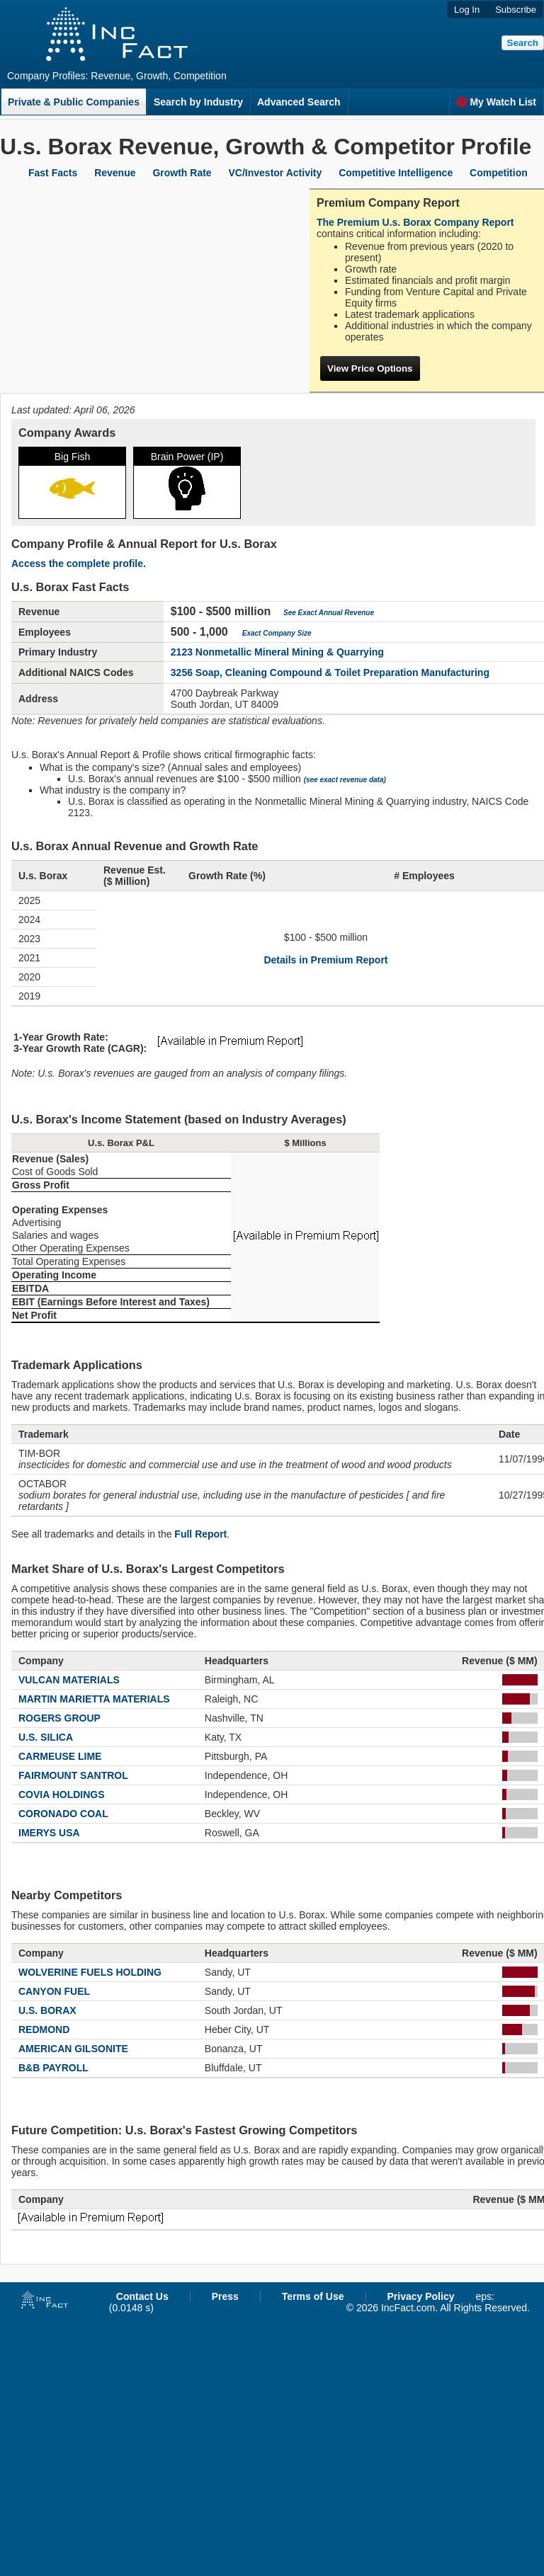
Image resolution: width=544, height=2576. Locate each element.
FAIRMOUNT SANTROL (73, 1775)
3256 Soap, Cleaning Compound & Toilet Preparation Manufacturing (330, 672)
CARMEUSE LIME (59, 1756)
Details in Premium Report (325, 960)
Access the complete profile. (78, 563)
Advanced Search (299, 102)
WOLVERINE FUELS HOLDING (90, 1972)
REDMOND (43, 2029)
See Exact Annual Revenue (328, 613)
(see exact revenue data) (345, 780)
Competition (499, 172)
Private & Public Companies (74, 102)
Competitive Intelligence (396, 172)
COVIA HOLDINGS (61, 1794)
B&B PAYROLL (53, 2067)
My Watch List (496, 102)
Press (225, 2296)
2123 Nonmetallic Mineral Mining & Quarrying (277, 652)
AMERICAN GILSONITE (73, 2048)
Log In (467, 9)
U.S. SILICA (45, 1737)
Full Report (200, 1534)
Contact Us (142, 2296)
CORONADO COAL (63, 1813)
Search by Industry (198, 102)
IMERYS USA (49, 1832)
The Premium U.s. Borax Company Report (415, 222)
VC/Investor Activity (275, 172)
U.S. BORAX (47, 2010)
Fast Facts (52, 172)
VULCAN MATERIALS (69, 1679)
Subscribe (515, 9)
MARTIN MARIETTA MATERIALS (94, 1699)
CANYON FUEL (54, 1991)
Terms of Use (313, 2296)
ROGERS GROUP (59, 1718)
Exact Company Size (277, 633)
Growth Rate (181, 172)
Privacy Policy (421, 2296)
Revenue (114, 172)
